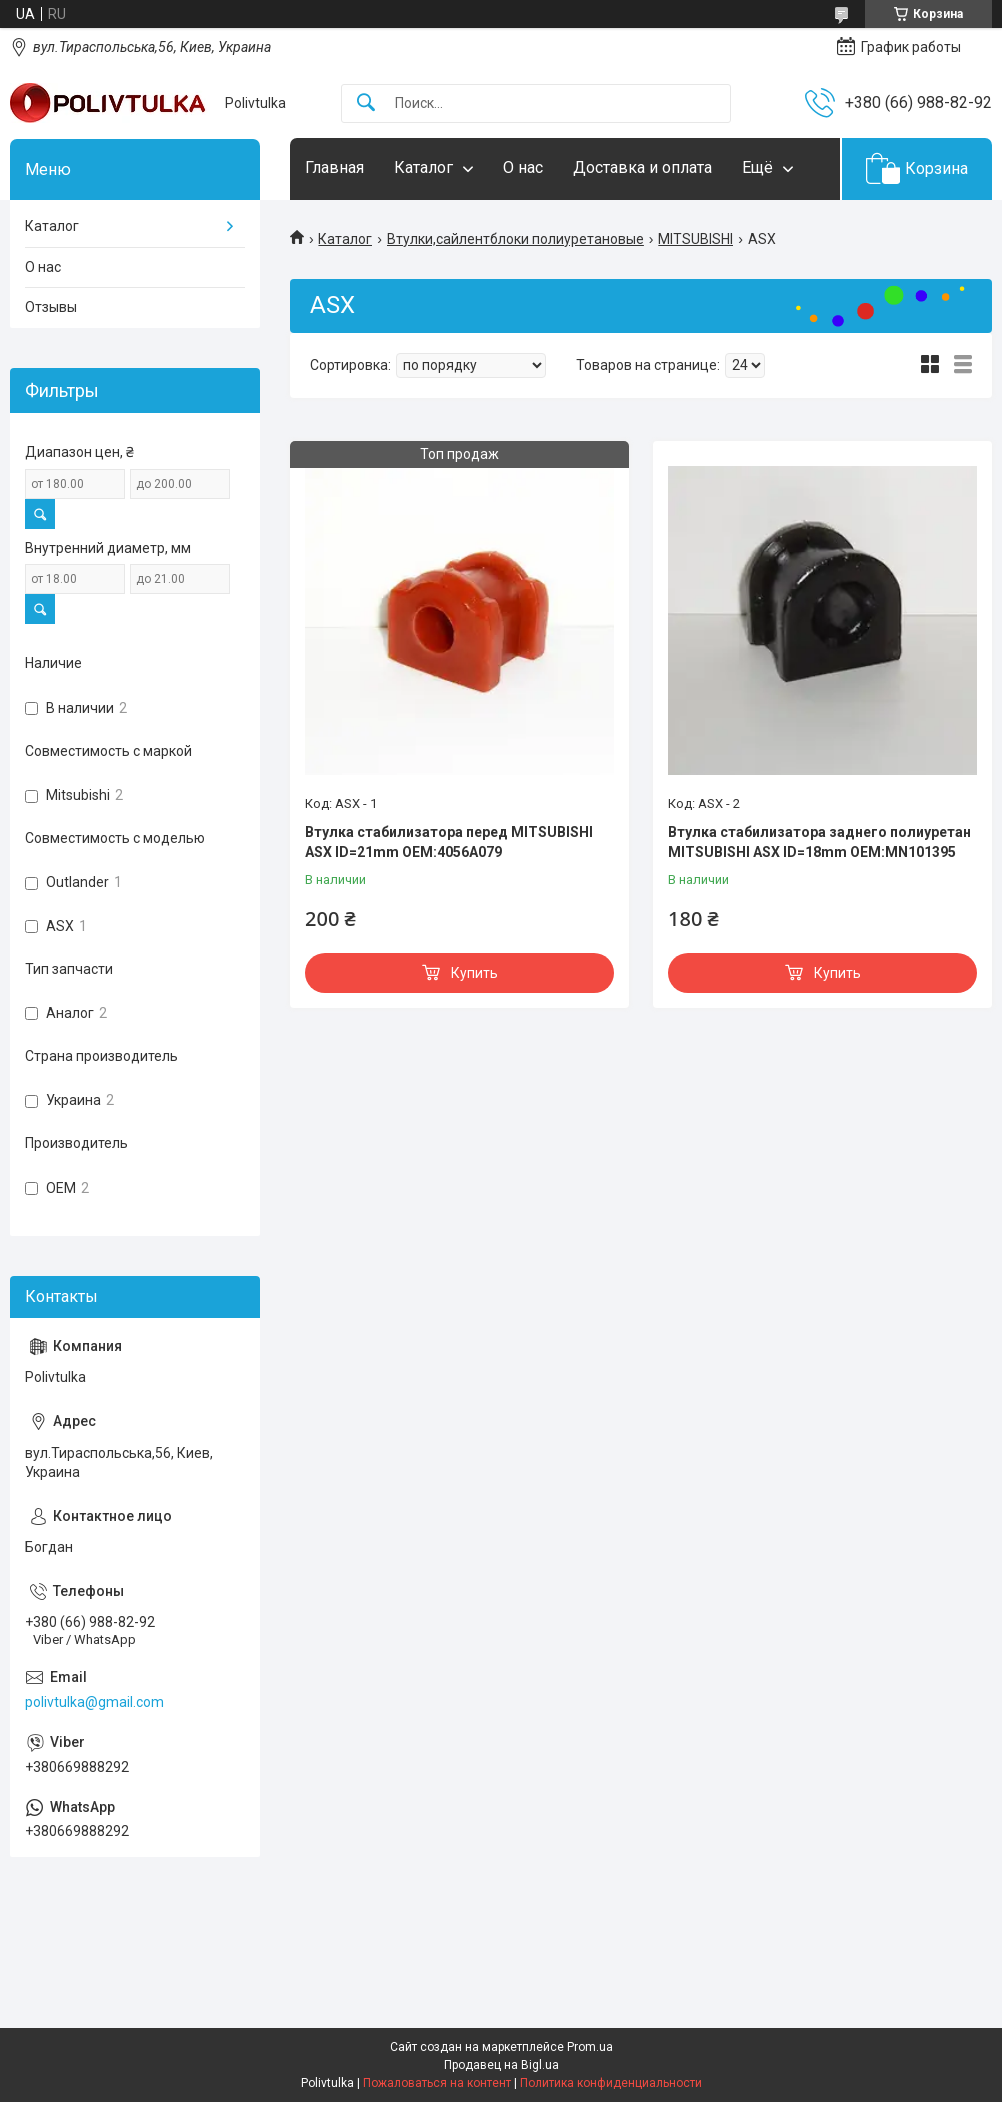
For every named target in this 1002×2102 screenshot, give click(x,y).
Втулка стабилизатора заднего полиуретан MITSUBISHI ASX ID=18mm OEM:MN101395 (819, 842)
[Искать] (366, 103)
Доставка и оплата (642, 167)
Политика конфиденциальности (611, 2083)
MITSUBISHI (695, 239)
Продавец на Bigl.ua (501, 2065)
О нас (523, 167)
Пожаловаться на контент (437, 2083)
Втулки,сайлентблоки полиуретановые (515, 239)
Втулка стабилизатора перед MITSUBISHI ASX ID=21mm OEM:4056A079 (449, 842)
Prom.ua (590, 2047)
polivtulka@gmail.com (94, 1702)
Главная (334, 167)
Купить (474, 973)
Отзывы (51, 307)
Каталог (423, 167)
